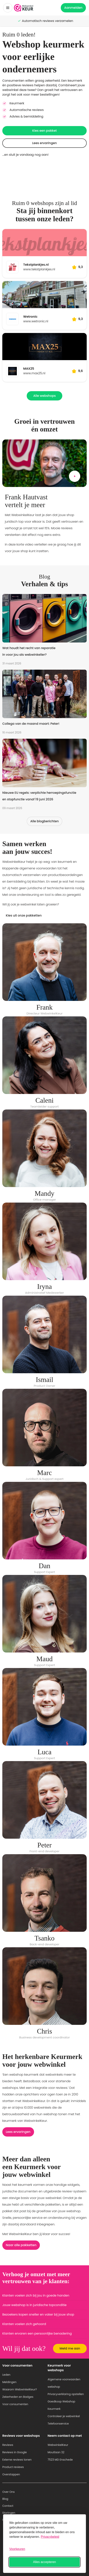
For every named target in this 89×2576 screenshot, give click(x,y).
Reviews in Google (14, 2452)
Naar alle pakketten (21, 2245)
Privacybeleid (50, 2536)
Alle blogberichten (44, 821)
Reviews (7, 2445)
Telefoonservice (58, 2424)
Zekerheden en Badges (17, 2397)
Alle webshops (44, 395)
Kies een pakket (44, 130)
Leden (6, 2375)
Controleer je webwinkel (64, 2416)
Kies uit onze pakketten (24, 915)
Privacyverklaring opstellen (66, 2394)
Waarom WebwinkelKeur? (19, 2389)
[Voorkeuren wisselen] (44, 2549)
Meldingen (9, 2382)
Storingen (8, 2513)
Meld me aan (70, 2348)
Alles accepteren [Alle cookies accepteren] (44, 2562)
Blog (5, 2499)
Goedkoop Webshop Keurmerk (61, 2405)
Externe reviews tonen (17, 2460)
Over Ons (8, 2492)
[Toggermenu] (7, 7)
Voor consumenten (15, 2404)
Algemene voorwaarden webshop (64, 2383)
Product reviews (13, 2467)
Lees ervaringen (44, 143)
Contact (7, 2506)
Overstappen (11, 2474)
